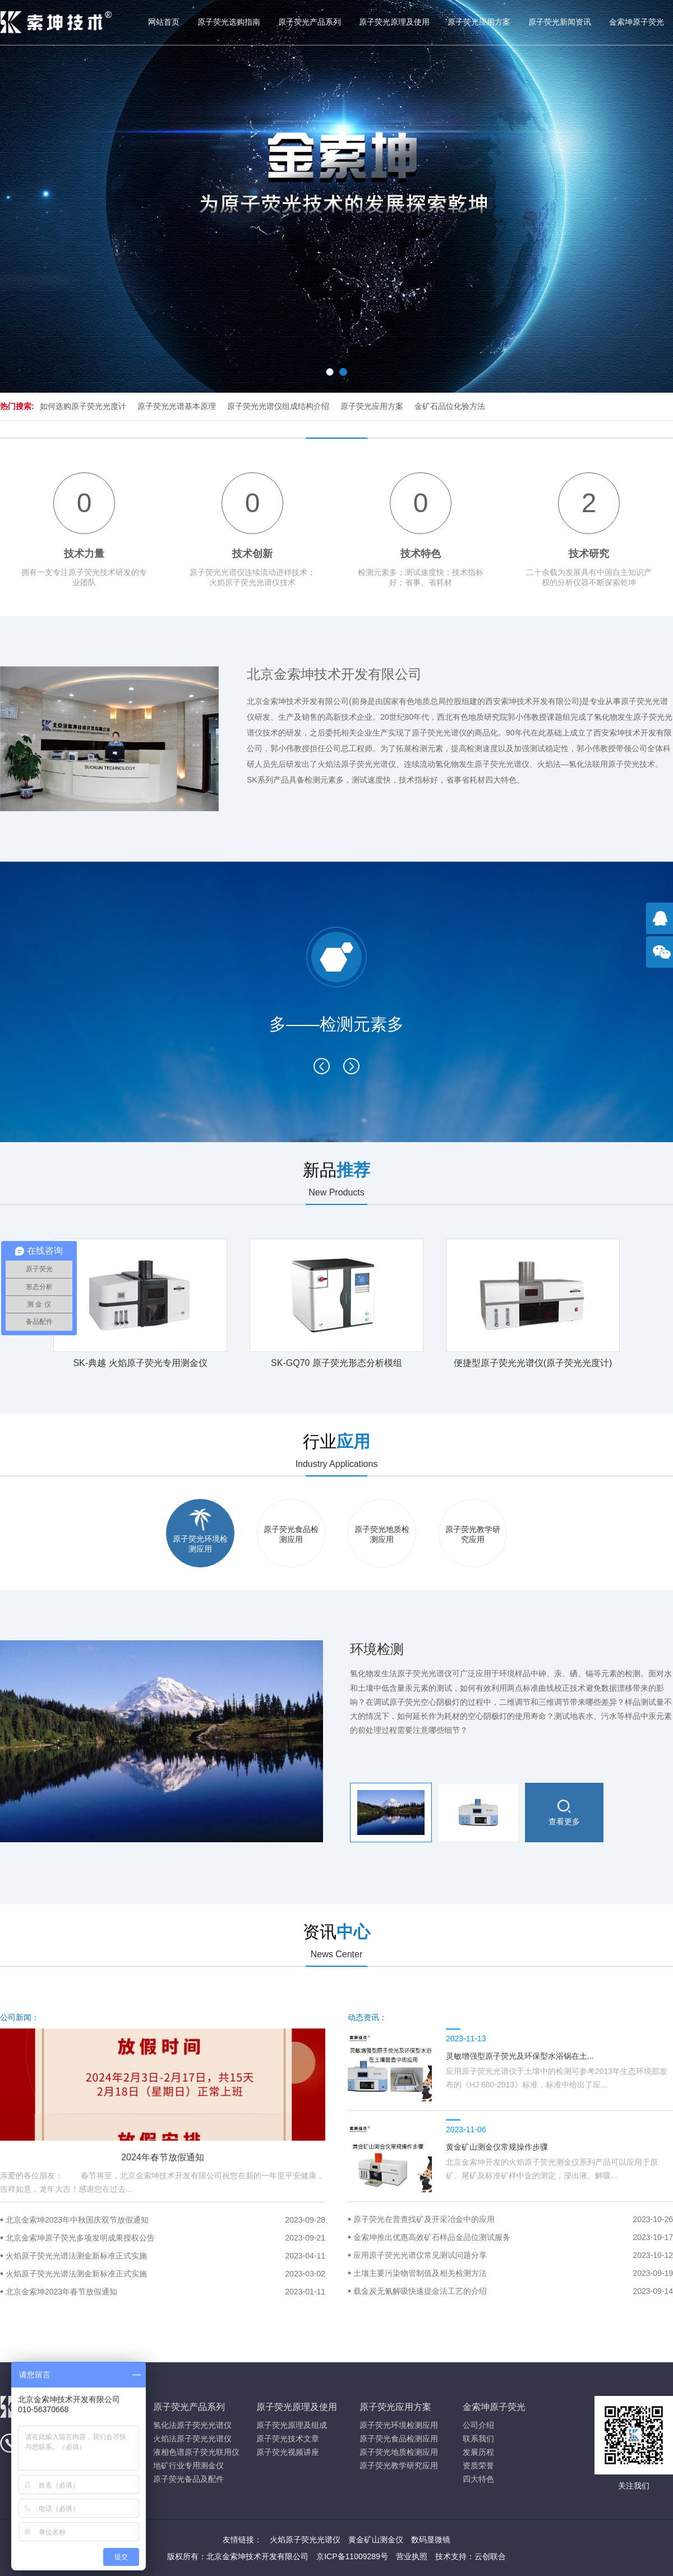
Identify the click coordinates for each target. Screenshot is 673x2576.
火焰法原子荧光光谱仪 (192, 2438)
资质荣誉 (478, 2465)
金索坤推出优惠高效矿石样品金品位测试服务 (513, 2237)
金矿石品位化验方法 (449, 406)
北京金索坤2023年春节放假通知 (165, 2291)
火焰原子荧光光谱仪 (305, 2539)
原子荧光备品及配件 (188, 2478)
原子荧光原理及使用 (394, 21)
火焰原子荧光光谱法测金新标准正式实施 (165, 2255)
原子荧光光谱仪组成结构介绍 (278, 406)
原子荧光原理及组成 (291, 2425)
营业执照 (411, 2556)
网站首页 (163, 21)
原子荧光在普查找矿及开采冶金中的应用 (513, 2219)
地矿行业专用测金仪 (188, 2465)
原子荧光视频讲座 (287, 2452)
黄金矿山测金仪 (375, 2539)
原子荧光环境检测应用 (398, 2425)
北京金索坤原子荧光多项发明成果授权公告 (165, 2237)
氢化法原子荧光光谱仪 (192, 2425)
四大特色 (478, 2478)
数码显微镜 (430, 2539)
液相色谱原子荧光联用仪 (196, 2452)
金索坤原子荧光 (636, 21)
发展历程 (478, 2452)
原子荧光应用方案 (479, 21)
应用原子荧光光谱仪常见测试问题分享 (513, 2255)
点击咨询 (662, 924)
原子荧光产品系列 (309, 21)
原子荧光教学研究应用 (398, 2465)
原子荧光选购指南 (228, 21)
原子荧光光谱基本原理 (176, 406)
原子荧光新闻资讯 (559, 21)
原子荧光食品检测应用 (398, 2438)
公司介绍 (478, 2425)
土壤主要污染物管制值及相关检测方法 (513, 2273)
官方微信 (662, 957)
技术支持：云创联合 (470, 2556)
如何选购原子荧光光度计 (83, 406)
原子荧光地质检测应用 (398, 2452)
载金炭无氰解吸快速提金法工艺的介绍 (513, 2291)
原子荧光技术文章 (287, 2438)
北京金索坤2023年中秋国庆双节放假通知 (165, 2220)
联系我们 (478, 2438)
